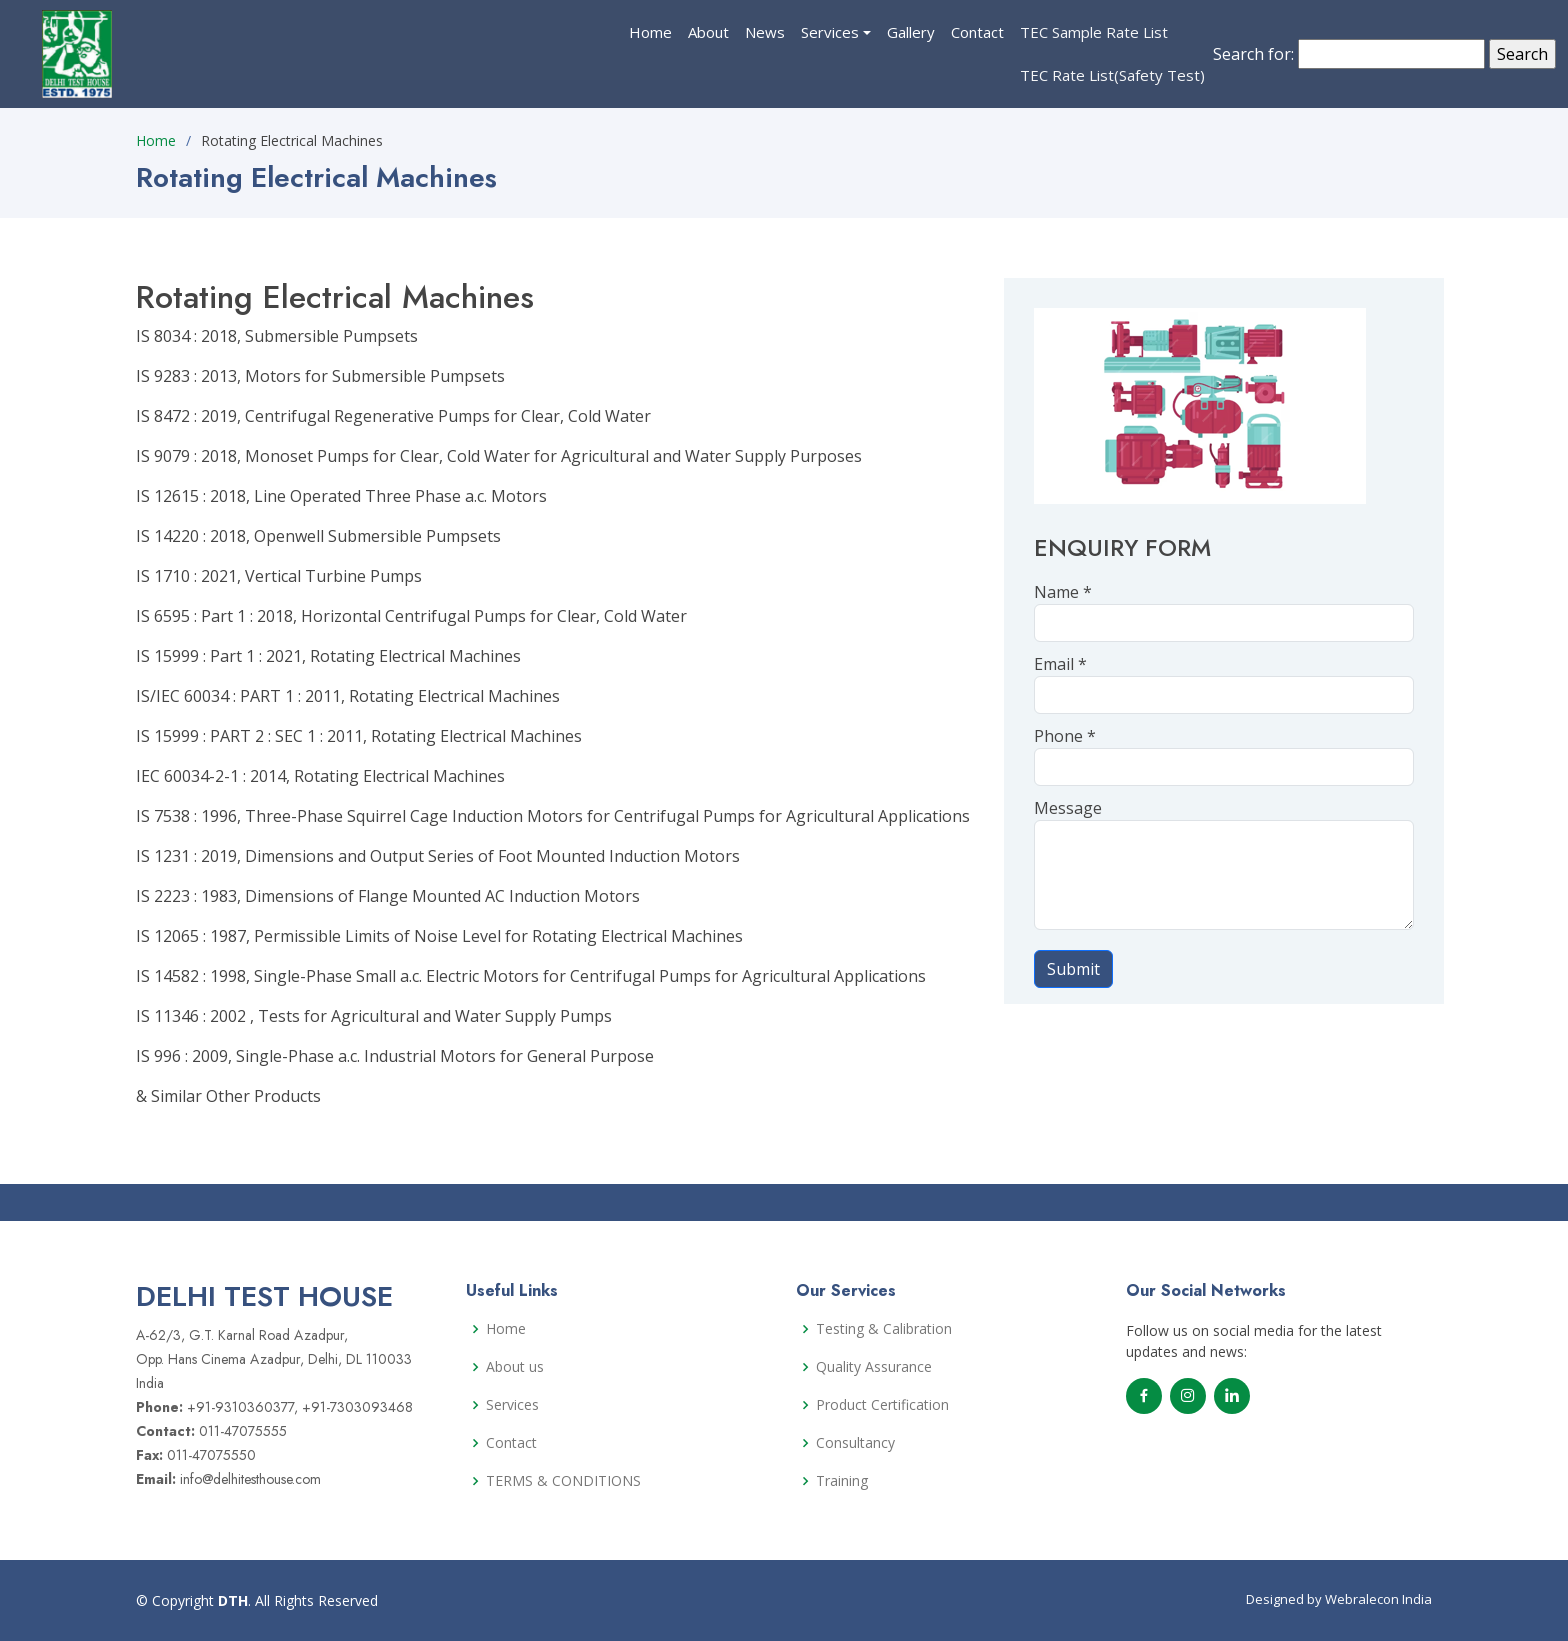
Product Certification (882, 1405)
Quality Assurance (874, 1367)
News (765, 32)
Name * (1063, 592)
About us (515, 1367)
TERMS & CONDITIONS (563, 1481)
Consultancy (855, 1443)
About (708, 32)
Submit (1073, 969)
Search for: (1253, 54)
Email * (1060, 664)
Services (830, 32)
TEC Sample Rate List (1094, 32)
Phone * (1065, 736)
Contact (977, 32)
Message (1068, 808)
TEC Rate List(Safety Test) (1112, 75)
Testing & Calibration (884, 1329)
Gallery (911, 32)
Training (842, 1481)
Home (650, 32)
